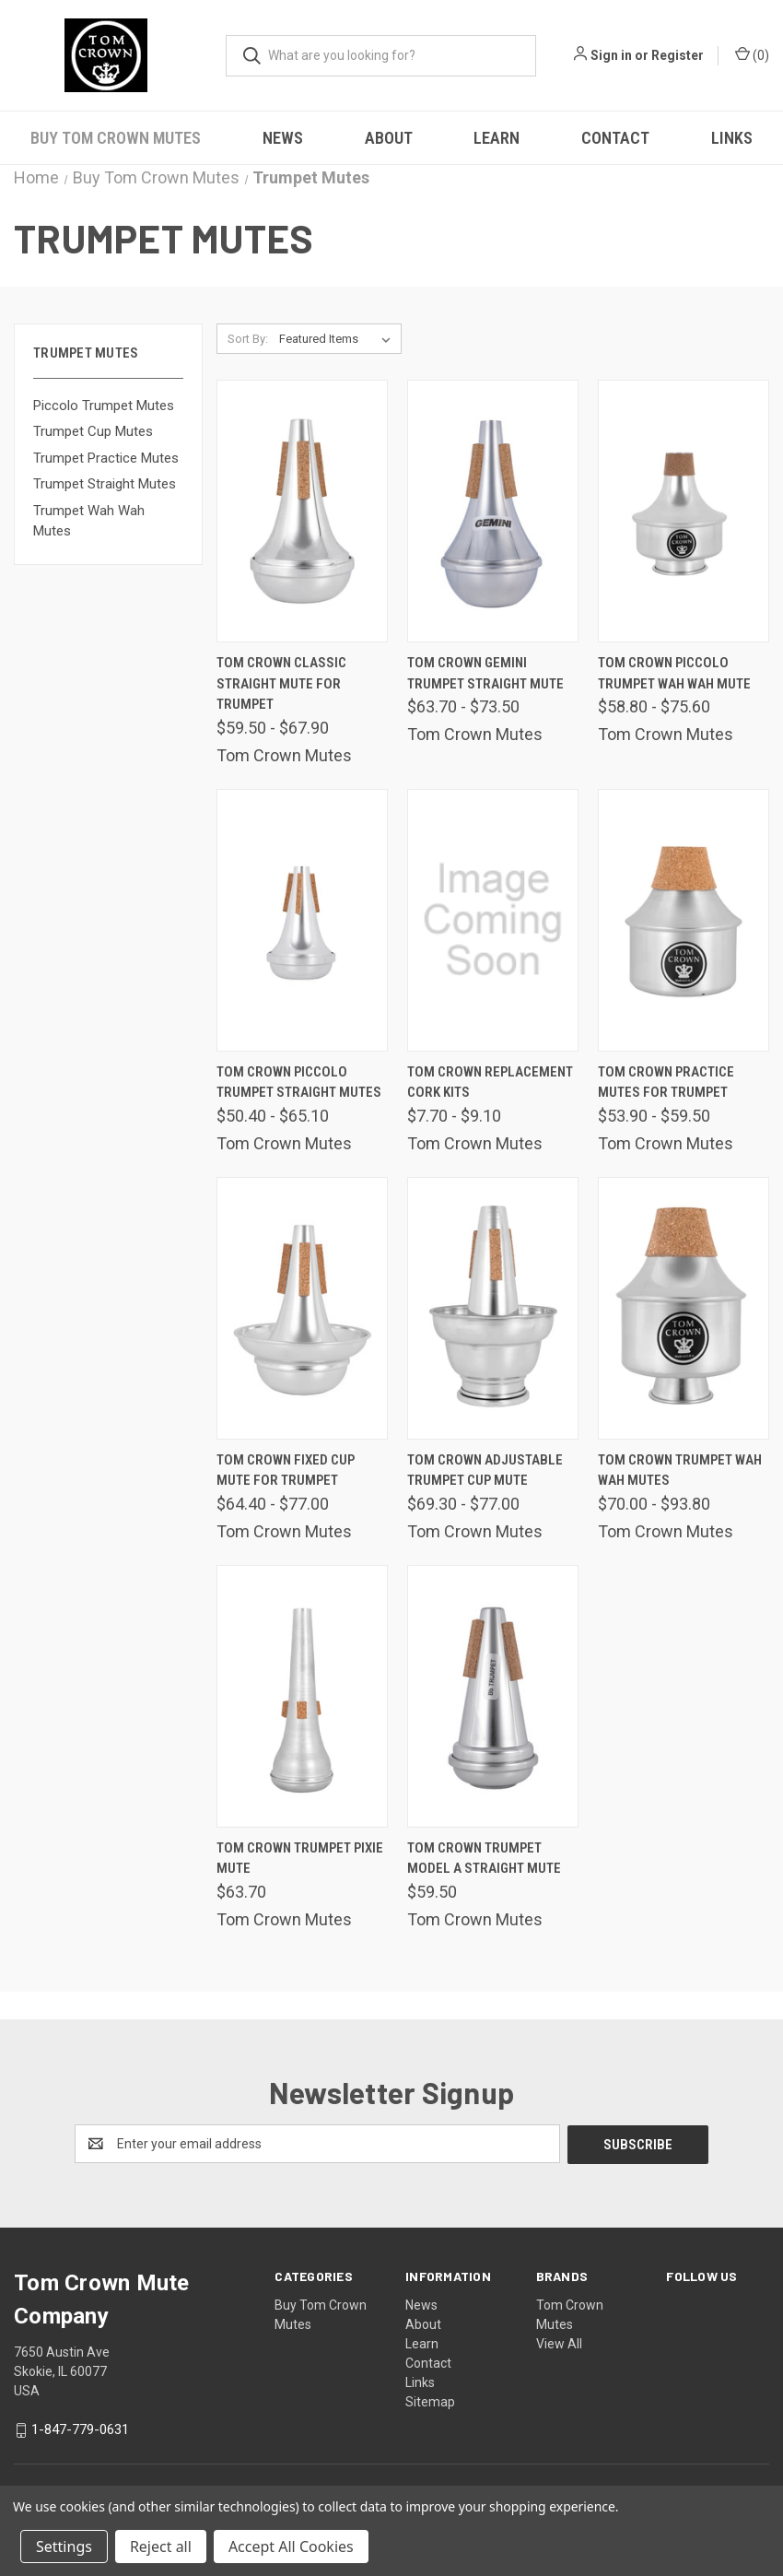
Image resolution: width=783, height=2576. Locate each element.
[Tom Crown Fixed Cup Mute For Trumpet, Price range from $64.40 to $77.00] (302, 1308)
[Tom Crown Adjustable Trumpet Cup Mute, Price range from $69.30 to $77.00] (493, 1308)
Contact (615, 137)
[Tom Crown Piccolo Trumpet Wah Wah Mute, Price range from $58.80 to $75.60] (683, 511)
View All (559, 2342)
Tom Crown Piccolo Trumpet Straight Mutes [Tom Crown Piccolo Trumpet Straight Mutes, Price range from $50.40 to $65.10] (298, 1082)
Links (420, 2381)
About (389, 137)
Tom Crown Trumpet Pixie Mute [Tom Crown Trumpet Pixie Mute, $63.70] (299, 1858)
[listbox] (338, 339)
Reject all (161, 2546)
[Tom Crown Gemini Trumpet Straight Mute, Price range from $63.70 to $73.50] (493, 511)
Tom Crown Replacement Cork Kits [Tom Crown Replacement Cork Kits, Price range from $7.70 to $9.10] (490, 1082)
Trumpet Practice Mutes (106, 458)
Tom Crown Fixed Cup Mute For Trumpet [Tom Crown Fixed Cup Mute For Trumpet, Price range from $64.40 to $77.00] (285, 1470)
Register (677, 55)
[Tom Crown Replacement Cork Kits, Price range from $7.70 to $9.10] (493, 920)
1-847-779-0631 (80, 2428)
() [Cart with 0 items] (752, 54)
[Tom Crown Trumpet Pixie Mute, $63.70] (302, 1696)
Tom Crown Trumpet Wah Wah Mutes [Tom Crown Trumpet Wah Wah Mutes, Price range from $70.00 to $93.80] (680, 1470)
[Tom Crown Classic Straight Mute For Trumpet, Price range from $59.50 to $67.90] (302, 511)
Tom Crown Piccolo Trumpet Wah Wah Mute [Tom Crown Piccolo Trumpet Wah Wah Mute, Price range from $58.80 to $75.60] (674, 673)
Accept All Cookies (291, 2546)
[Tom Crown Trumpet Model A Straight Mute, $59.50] (493, 1696)
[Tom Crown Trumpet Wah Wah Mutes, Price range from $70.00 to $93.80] (683, 1308)
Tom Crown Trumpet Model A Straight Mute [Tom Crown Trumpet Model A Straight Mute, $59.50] (484, 1858)
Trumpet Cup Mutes (93, 431)
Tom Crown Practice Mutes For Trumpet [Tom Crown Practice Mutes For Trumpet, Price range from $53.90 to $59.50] (666, 1082)
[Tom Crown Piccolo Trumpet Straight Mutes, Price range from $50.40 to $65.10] (302, 920)
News (283, 137)
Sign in (611, 55)
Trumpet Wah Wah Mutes (89, 521)
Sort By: (248, 339)
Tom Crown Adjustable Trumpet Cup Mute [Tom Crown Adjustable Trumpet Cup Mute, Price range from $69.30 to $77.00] (485, 1470)
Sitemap (430, 2401)
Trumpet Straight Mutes (104, 484)
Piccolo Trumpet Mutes (103, 405)
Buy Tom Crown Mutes (115, 137)
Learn (496, 137)
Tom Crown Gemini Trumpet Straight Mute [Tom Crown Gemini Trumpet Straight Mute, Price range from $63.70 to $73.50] (485, 673)
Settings (64, 2546)
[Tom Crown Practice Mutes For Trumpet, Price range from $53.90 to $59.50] (683, 920)
